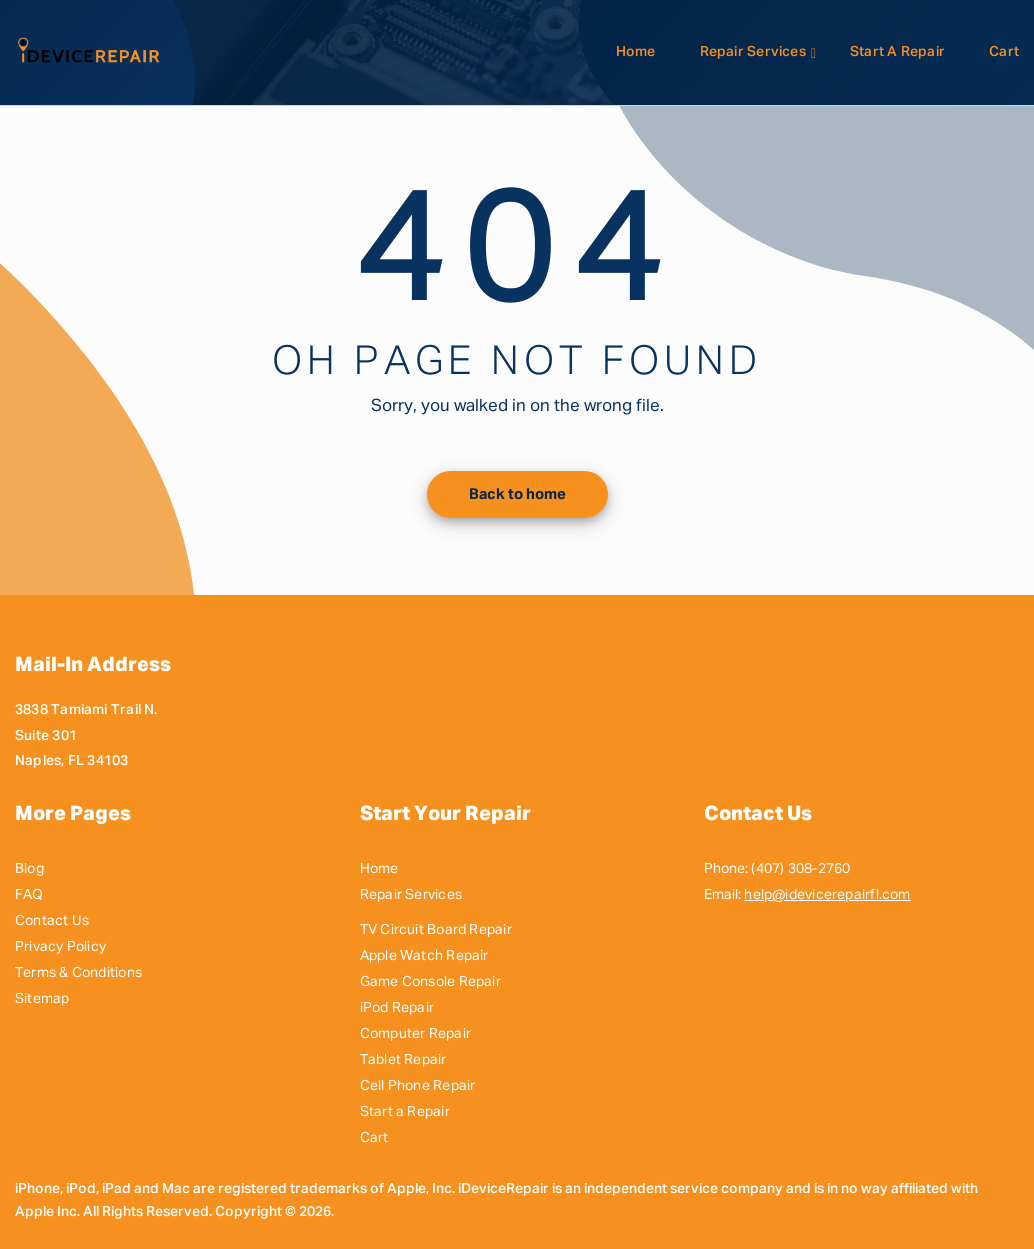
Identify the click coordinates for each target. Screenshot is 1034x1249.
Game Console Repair (430, 982)
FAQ (29, 895)
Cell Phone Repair (418, 1086)
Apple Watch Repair (424, 956)
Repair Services (753, 52)
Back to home (517, 494)
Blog (29, 869)
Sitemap (42, 999)
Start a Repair (897, 52)
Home (636, 52)
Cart (1004, 52)
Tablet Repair (403, 1060)
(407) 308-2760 (800, 869)
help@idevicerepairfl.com (827, 895)
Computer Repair (415, 1034)
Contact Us (52, 921)
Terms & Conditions (78, 973)
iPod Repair (397, 1008)
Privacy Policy (60, 947)
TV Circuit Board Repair (436, 930)
